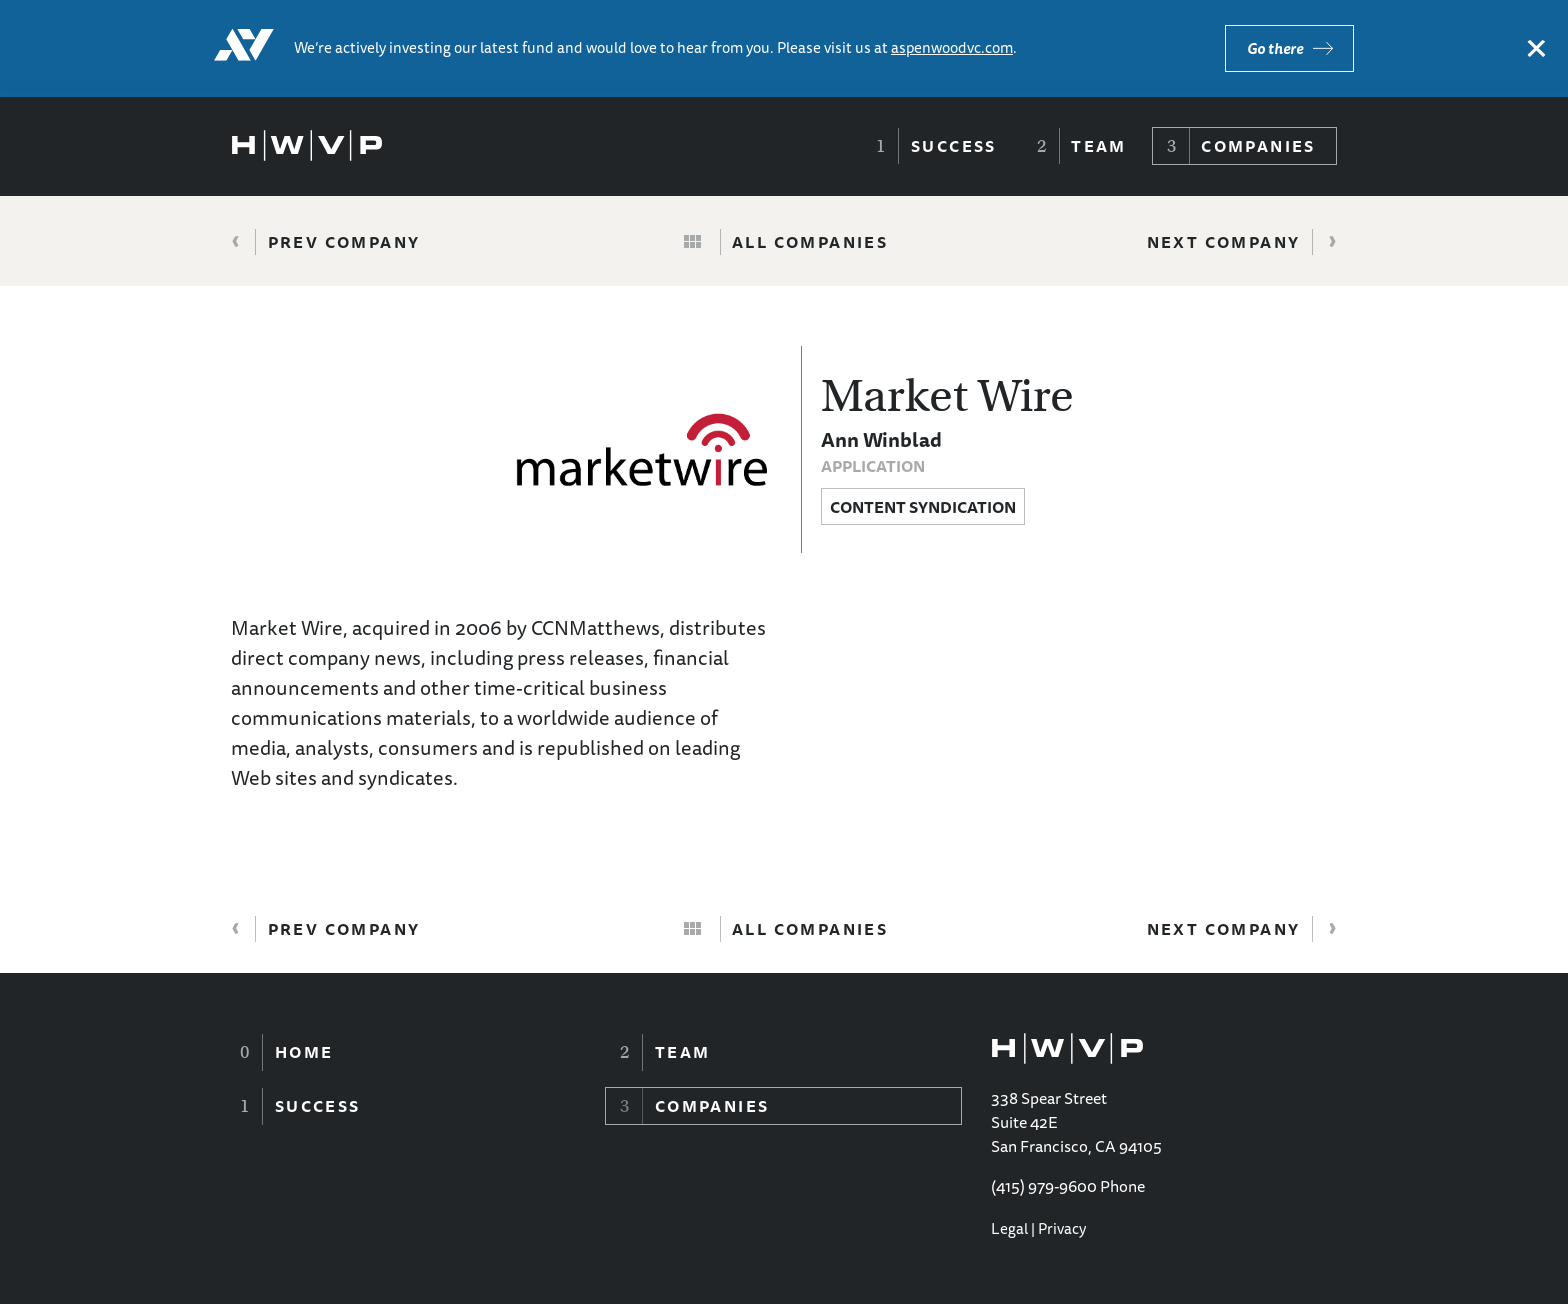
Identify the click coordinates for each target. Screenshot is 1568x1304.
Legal (1009, 1228)
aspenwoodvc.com (952, 47)
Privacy (1062, 1228)
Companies (1258, 146)
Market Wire (947, 396)
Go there (1275, 48)
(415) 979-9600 (1044, 1186)
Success (954, 146)
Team (1099, 146)
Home (304, 1052)
